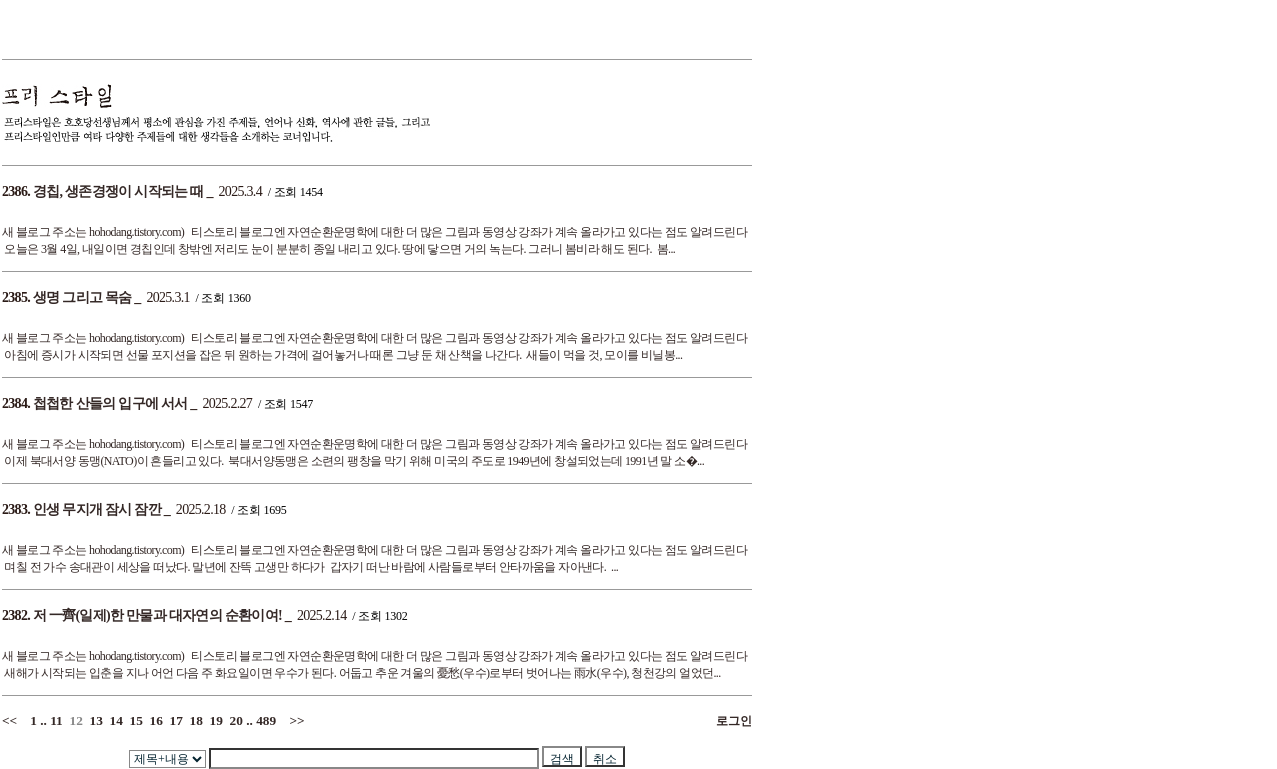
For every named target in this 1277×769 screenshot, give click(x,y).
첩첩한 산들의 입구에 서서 (110, 403)
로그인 (731, 721)
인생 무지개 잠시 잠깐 (97, 509)
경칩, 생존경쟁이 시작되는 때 (118, 191)
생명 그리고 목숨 (82, 297)
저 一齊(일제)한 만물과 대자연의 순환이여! (157, 615)
